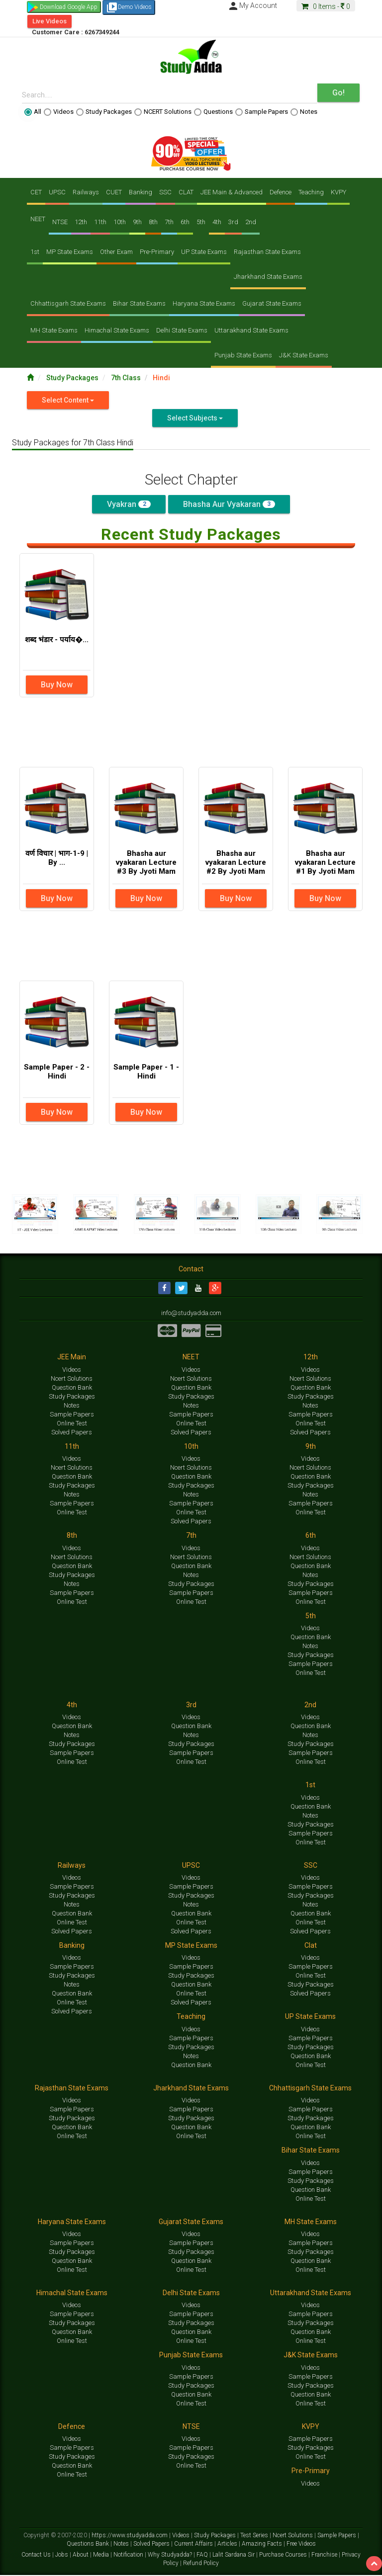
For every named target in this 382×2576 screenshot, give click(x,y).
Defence (280, 192)
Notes (303, 112)
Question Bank (72, 1388)
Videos (59, 112)
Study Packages (104, 112)
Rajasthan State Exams (267, 251)
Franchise (325, 2555)
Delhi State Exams (181, 330)
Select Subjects (195, 418)
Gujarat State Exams (271, 303)
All (32, 112)
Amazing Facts (263, 2544)
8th (153, 222)
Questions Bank (88, 2544)
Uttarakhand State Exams (251, 330)
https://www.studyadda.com (130, 2535)
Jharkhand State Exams (268, 276)
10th (119, 222)
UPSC (57, 192)
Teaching (311, 192)
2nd (250, 222)
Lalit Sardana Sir (234, 2555)
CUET (114, 192)
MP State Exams (69, 251)
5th (200, 222)
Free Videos (301, 2544)
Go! (338, 92)
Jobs (62, 2555)
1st (34, 251)
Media (101, 2555)
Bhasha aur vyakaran (229, 504)
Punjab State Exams (243, 355)
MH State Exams (54, 330)
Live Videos (49, 21)
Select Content (68, 400)
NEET (37, 219)
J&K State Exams (303, 355)
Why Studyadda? (170, 2555)
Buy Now (57, 684)
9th (137, 222)
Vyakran (129, 504)
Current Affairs (194, 2544)
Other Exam (116, 251)
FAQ (202, 2555)
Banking (140, 192)
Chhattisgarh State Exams (68, 303)
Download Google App (68, 6)
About (81, 2555)
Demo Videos (129, 7)
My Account (252, 5)
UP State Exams (204, 251)
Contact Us (36, 2555)
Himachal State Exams (117, 330)
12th (81, 222)
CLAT (186, 192)
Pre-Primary (157, 251)
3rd (233, 222)
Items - (325, 6)
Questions (213, 112)
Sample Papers (261, 112)
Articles (228, 2544)
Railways (86, 192)
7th (169, 222)
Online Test (72, 1423)
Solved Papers (71, 1432)
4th (216, 222)
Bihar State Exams (139, 303)
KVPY (338, 192)
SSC (165, 192)
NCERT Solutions (162, 112)
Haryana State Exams (204, 303)
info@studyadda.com (191, 1314)
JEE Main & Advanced (231, 192)
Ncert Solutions (72, 1379)
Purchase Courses (283, 2555)
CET (36, 192)
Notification (129, 2555)
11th (100, 222)
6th (185, 222)
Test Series (255, 2535)
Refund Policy (201, 2563)
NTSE (60, 222)
